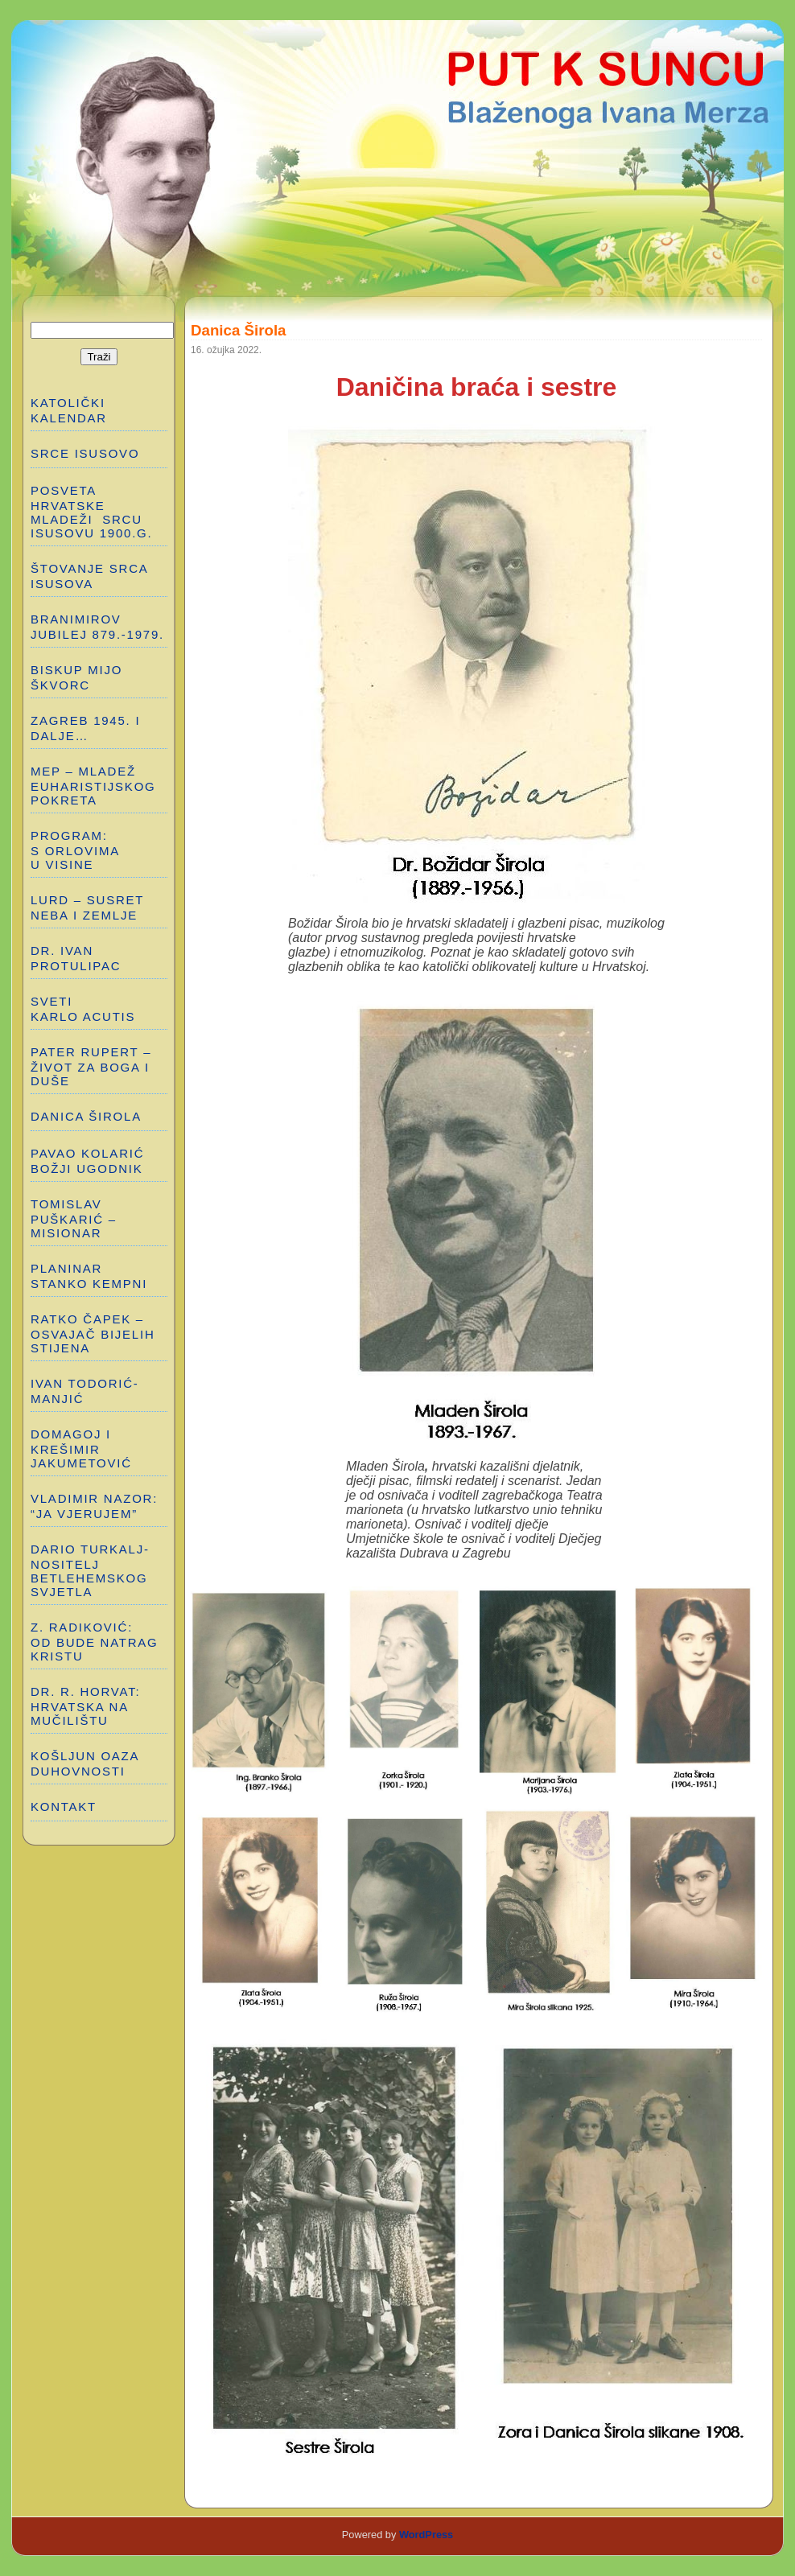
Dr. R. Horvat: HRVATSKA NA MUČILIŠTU (85, 1706)
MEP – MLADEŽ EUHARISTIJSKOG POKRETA (93, 785)
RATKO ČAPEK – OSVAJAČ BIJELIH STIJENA (93, 1333)
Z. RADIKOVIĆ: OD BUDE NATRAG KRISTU (97, 1641)
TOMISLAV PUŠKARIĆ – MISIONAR (74, 1218)
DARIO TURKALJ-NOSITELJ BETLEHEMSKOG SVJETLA (90, 1570)
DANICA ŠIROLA (86, 1116)
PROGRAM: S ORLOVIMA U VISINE (75, 850)
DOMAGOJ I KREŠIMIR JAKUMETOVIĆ (81, 1448)
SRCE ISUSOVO (85, 453)
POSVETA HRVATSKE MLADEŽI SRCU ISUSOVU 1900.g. (91, 512)
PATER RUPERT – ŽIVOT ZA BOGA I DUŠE (91, 1066)
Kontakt (64, 1806)
